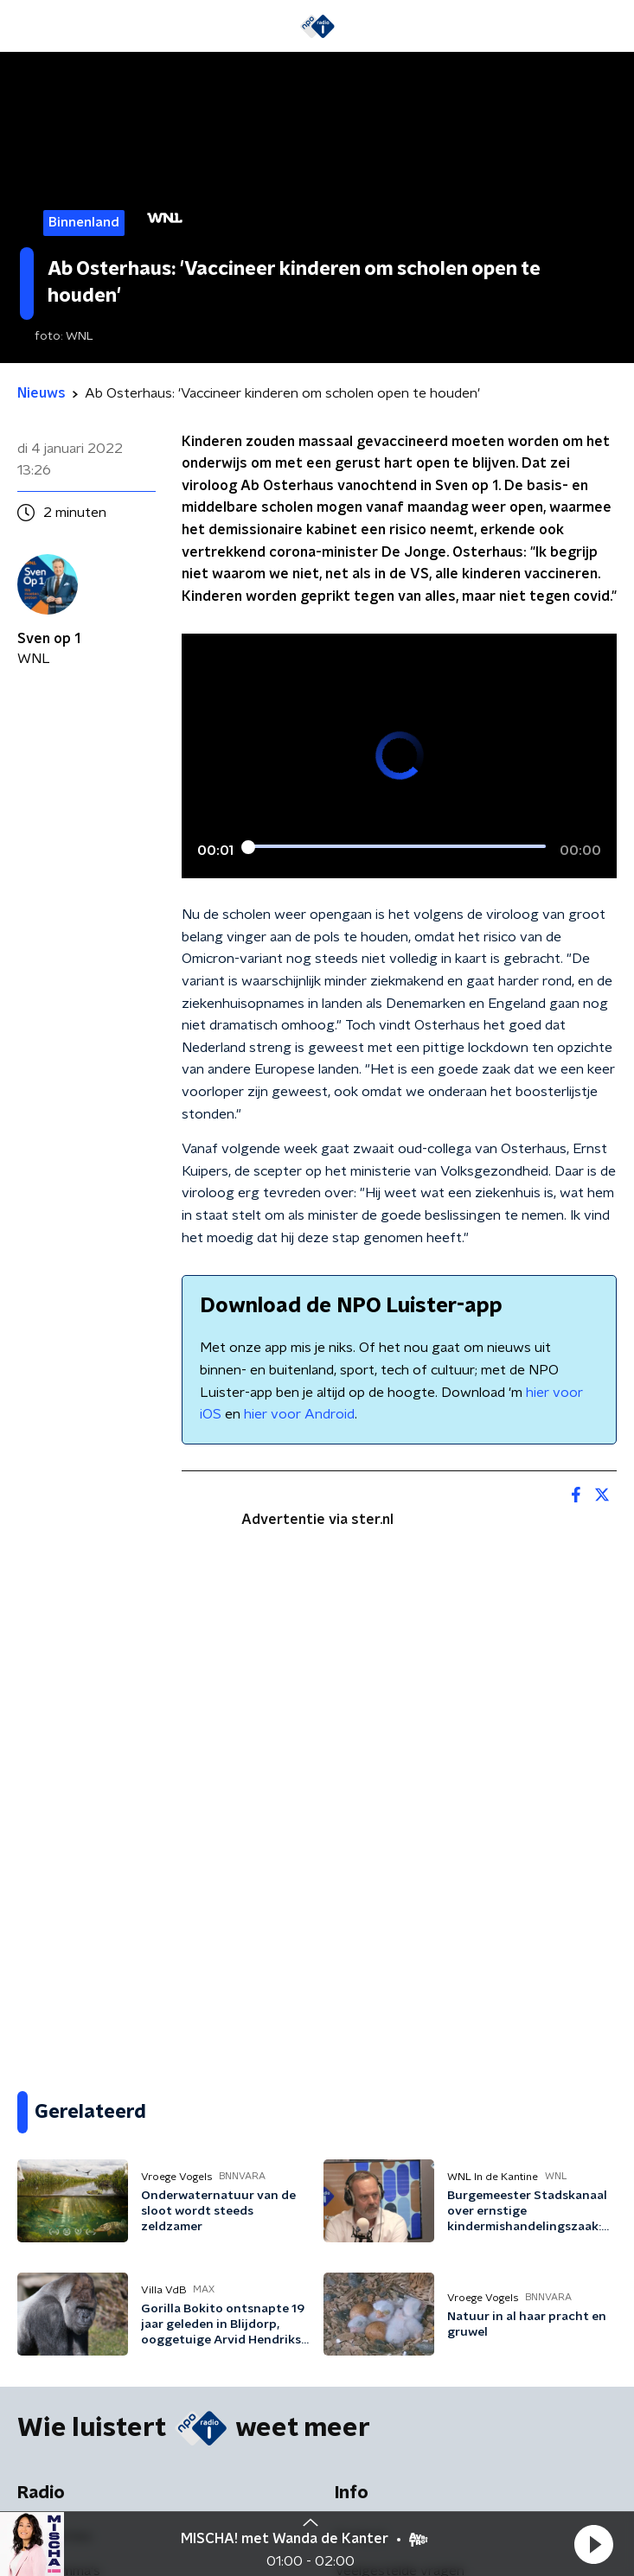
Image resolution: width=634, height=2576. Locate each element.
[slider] (396, 848)
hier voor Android (299, 1414)
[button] (593, 2544)
